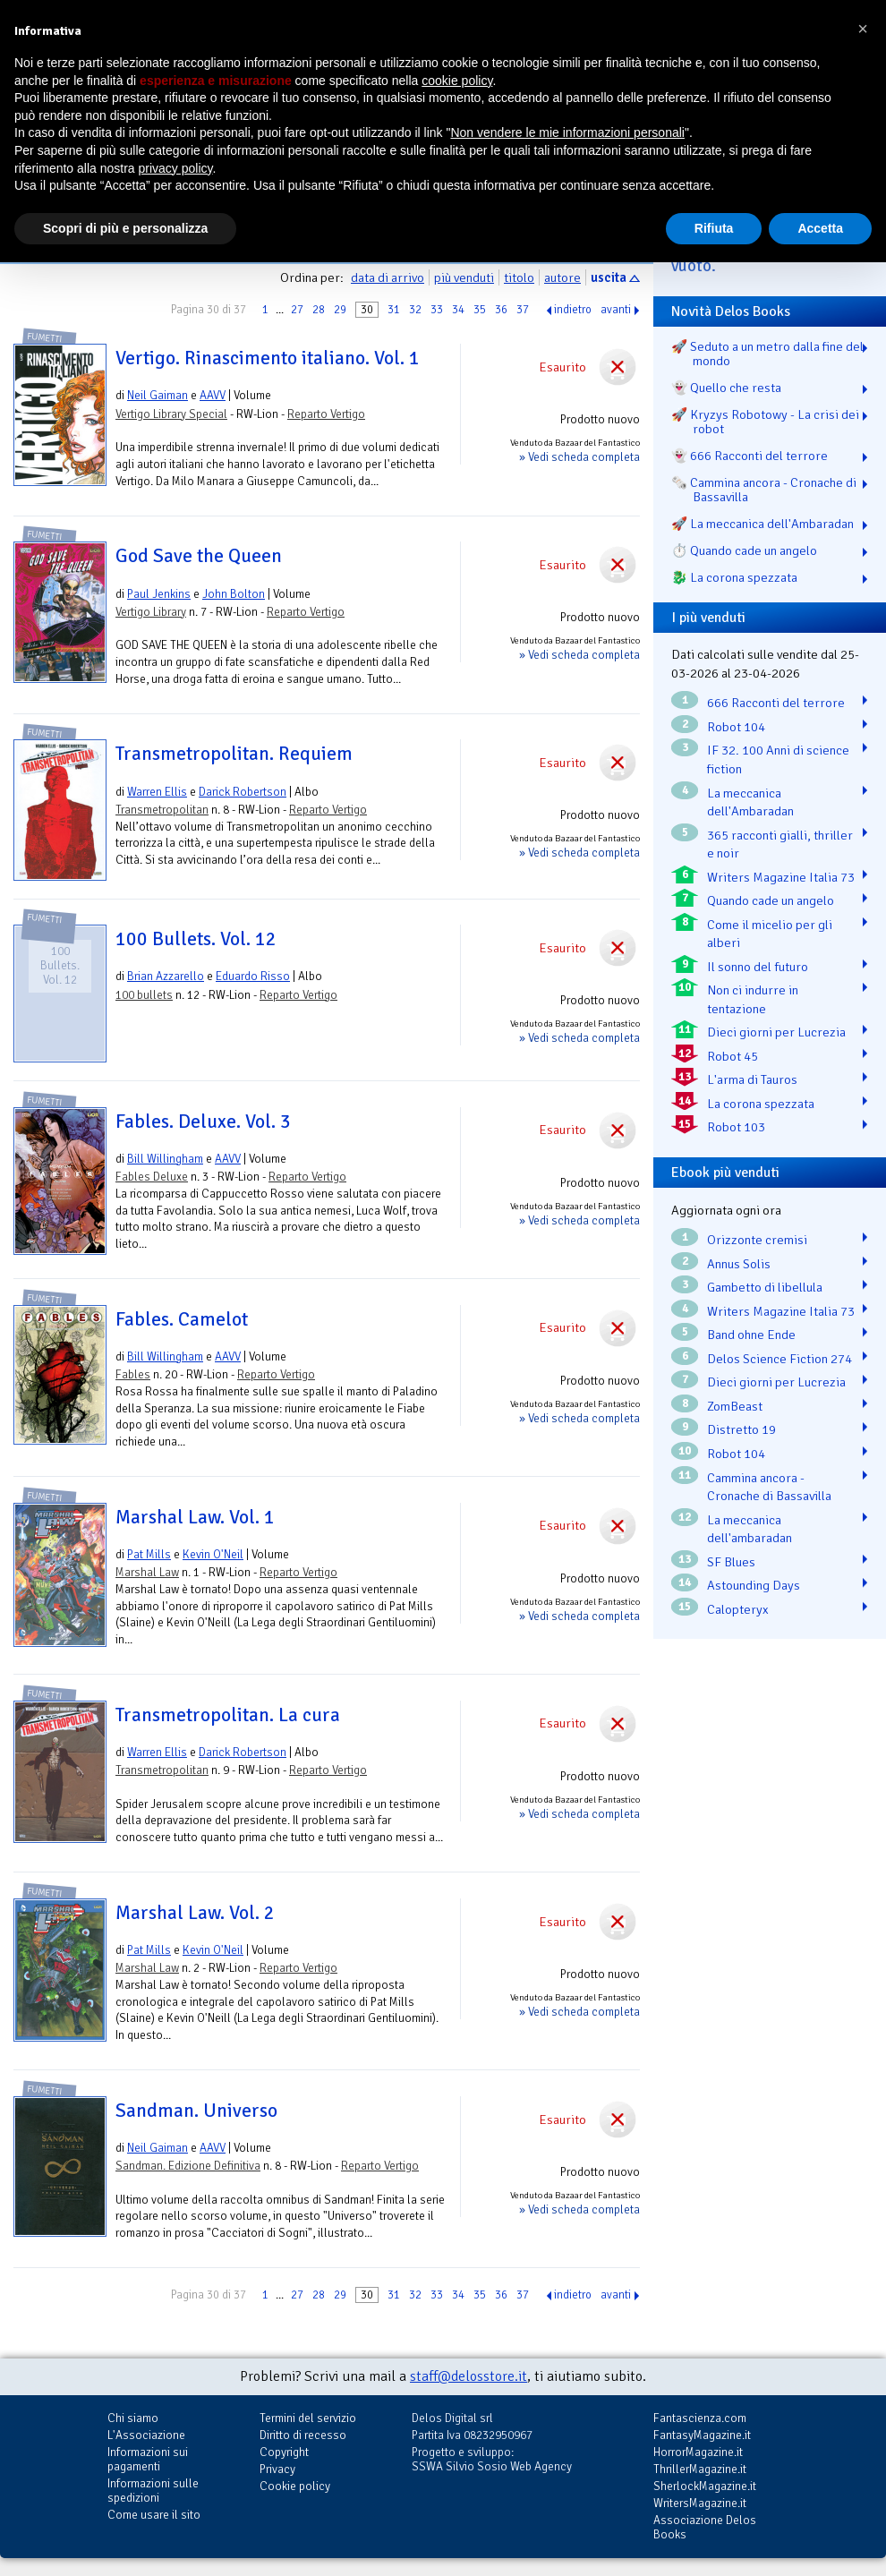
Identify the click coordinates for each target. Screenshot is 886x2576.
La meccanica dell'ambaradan (749, 1529)
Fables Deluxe (151, 1176)
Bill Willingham (165, 1158)
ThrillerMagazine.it (699, 2469)
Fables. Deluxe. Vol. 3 (203, 1121)
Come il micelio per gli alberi (769, 934)
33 (436, 310)
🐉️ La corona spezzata (734, 577)
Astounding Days (753, 1585)
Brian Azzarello (165, 976)
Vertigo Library (150, 611)
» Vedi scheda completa (579, 457)
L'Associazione (146, 2435)
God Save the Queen (198, 555)
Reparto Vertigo (326, 414)
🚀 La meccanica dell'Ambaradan (762, 523)
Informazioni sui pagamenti (147, 2459)
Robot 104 (736, 727)
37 (522, 310)
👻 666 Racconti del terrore (749, 455)
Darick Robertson (242, 791)
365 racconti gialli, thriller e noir (780, 844)
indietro (573, 310)
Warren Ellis (157, 791)
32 (415, 310)
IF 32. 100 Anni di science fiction (778, 759)
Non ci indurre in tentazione (752, 999)
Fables (132, 1374)
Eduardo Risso (253, 976)
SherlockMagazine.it (704, 2486)
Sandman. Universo (196, 2110)
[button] (862, 28)
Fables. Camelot (181, 1319)
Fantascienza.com (699, 2418)
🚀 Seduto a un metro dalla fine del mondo (767, 353)
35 (479, 310)
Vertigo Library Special (171, 414)
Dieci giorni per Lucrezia (776, 1032)
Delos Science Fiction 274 (779, 1359)
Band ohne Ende (751, 1334)
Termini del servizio (308, 2418)
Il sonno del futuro (757, 967)
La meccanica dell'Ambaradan (750, 802)
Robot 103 (736, 1127)
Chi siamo (132, 2418)
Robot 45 (732, 1056)
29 (340, 310)
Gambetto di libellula (764, 1287)
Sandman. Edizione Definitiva (187, 2165)
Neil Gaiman (157, 395)
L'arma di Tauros (752, 1079)
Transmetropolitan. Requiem (234, 753)
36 (501, 310)
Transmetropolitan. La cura (227, 1715)
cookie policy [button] (457, 80)
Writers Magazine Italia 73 (781, 877)
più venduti (464, 277)
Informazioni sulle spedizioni (153, 2490)
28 (318, 310)
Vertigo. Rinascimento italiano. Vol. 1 (267, 358)
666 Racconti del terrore (776, 703)
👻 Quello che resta (726, 387)
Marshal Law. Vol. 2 (195, 1912)
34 (458, 310)
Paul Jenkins (159, 593)
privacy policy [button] (176, 168)
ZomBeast (734, 1406)
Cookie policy (295, 2486)
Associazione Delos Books (704, 2527)
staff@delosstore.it (468, 2376)
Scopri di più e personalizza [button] (125, 228)
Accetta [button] (820, 228)
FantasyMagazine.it (702, 2435)
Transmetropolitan (162, 809)
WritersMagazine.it (699, 2503)
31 (394, 310)
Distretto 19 (741, 1429)
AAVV (213, 395)
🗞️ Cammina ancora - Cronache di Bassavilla (763, 489)
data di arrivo (387, 277)
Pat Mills (149, 1554)
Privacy (277, 2469)
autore (562, 277)
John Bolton (233, 593)
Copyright (284, 2452)
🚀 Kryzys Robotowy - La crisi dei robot (765, 421)
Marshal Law (147, 1572)
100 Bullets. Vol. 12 (196, 939)
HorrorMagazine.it (698, 2452)
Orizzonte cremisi (757, 1240)
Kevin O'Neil (213, 1554)
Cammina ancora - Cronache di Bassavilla (769, 1487)
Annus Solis (739, 1264)
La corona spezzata (760, 1104)
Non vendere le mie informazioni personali (567, 132)
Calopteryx (738, 1609)
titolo (519, 277)
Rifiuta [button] (714, 228)
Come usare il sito (153, 2514)
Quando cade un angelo (770, 900)
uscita (608, 277)
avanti (616, 310)
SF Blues (731, 1562)
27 (297, 310)
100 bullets (144, 994)
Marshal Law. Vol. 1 (195, 1517)
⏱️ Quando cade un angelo (744, 550)
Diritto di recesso (303, 2435)
